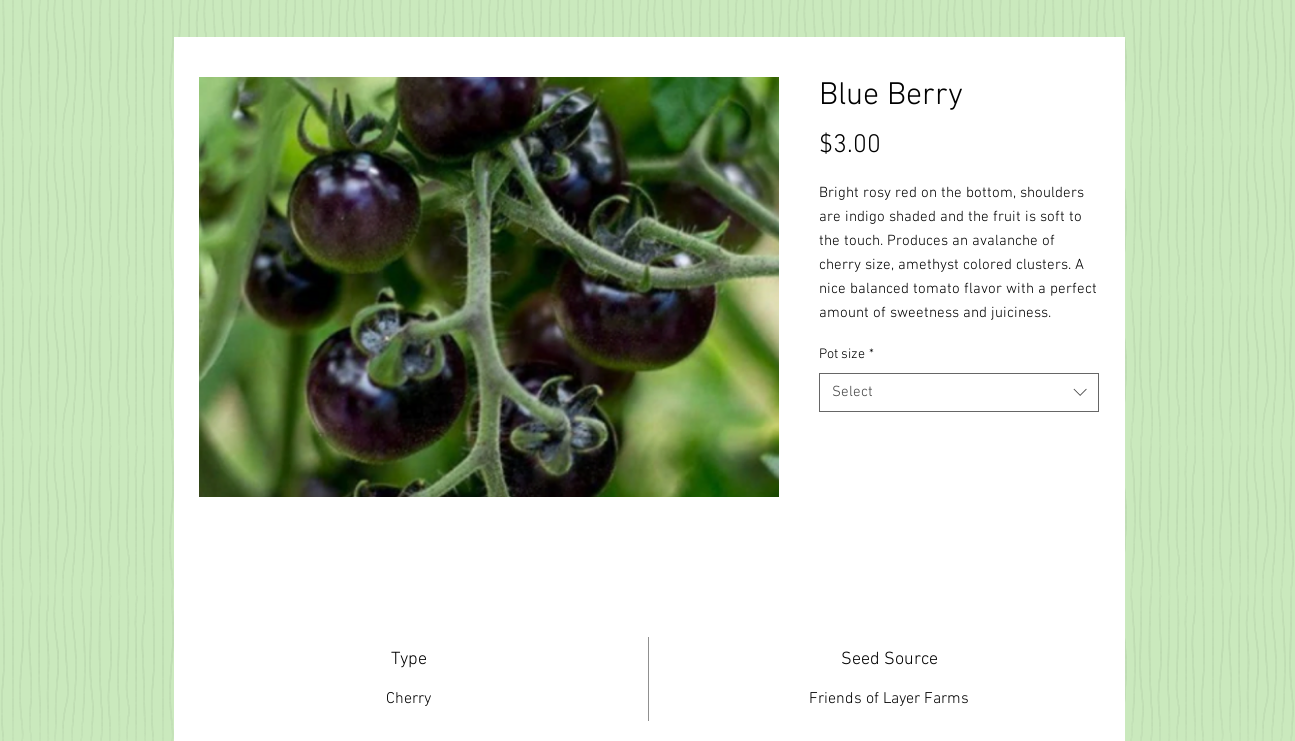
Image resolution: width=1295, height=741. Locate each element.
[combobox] (959, 392)
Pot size (846, 354)
